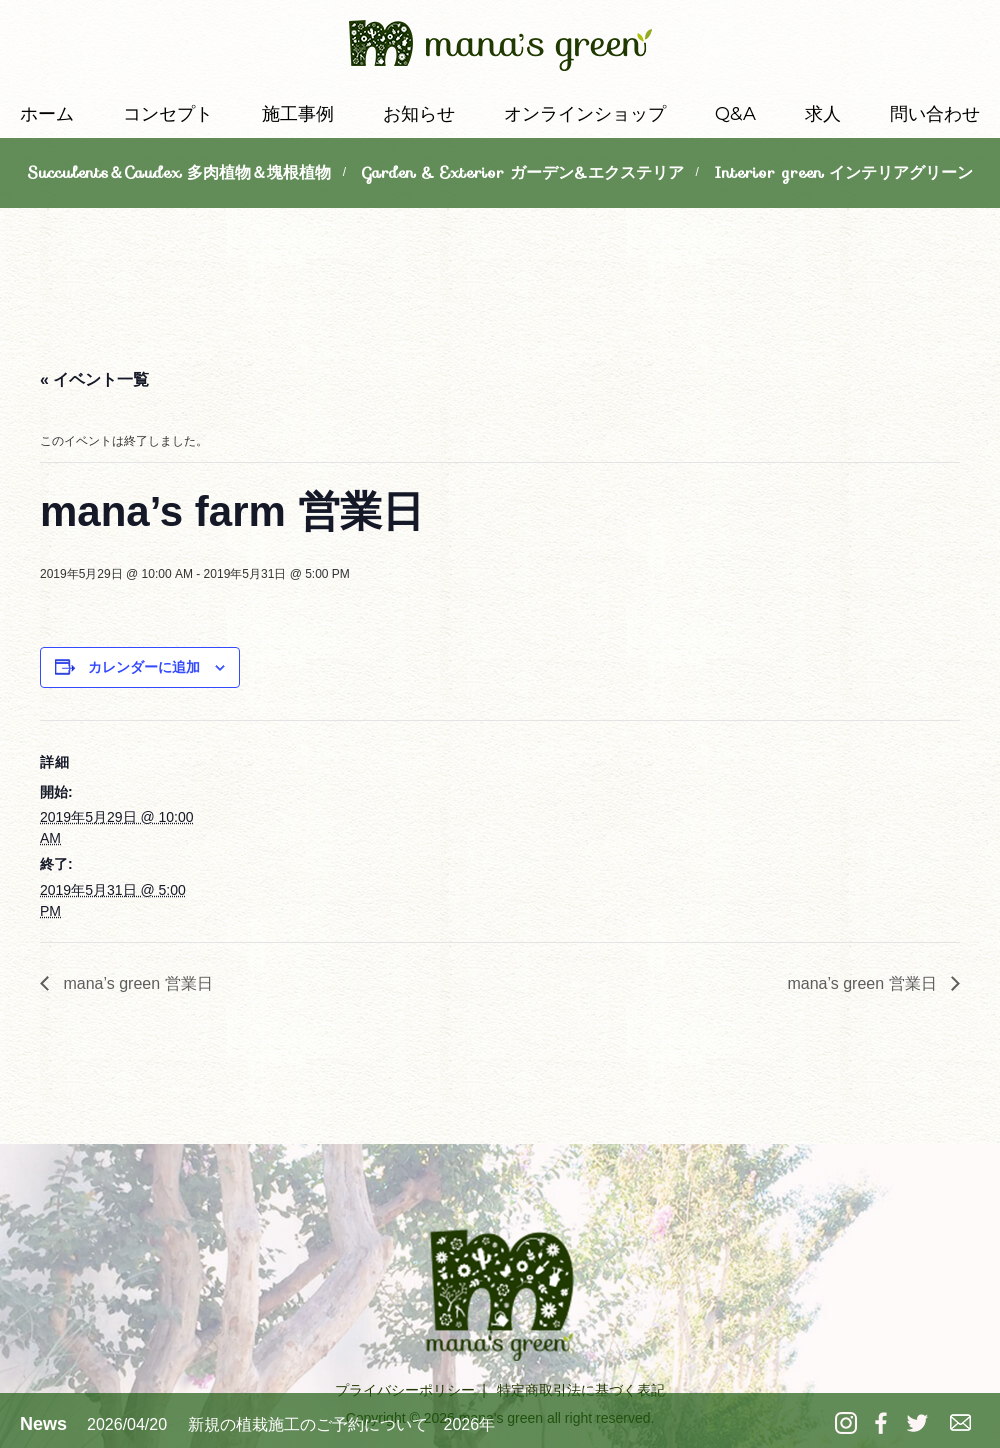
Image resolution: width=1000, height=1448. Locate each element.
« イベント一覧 (94, 379)
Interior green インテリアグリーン (843, 172)
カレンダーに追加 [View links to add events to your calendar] (144, 667)
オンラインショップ (585, 114)
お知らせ (419, 114)
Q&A (735, 114)
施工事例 (298, 114)
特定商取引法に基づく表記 (581, 1390)
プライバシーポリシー (405, 1390)
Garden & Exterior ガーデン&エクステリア (523, 172)
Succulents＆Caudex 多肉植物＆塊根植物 (179, 172)
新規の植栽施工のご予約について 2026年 (342, 1424)
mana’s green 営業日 (136, 983)
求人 (823, 114)
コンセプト (168, 114)
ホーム (47, 114)
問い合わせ (935, 114)
